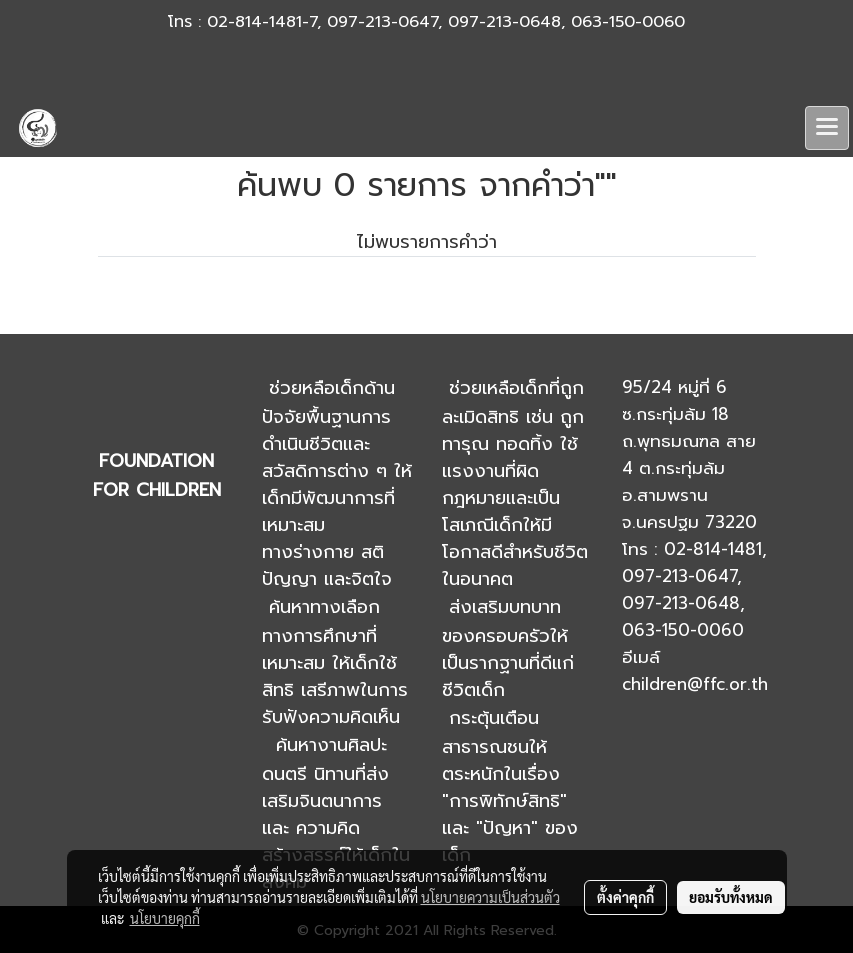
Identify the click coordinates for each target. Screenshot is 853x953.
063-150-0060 (628, 22)
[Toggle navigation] (827, 128)
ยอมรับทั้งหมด (731, 897)
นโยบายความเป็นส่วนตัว (490, 897)
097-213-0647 (382, 22)
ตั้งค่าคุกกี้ (625, 897)
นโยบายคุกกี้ (165, 918)
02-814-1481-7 (262, 22)
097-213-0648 (504, 22)
